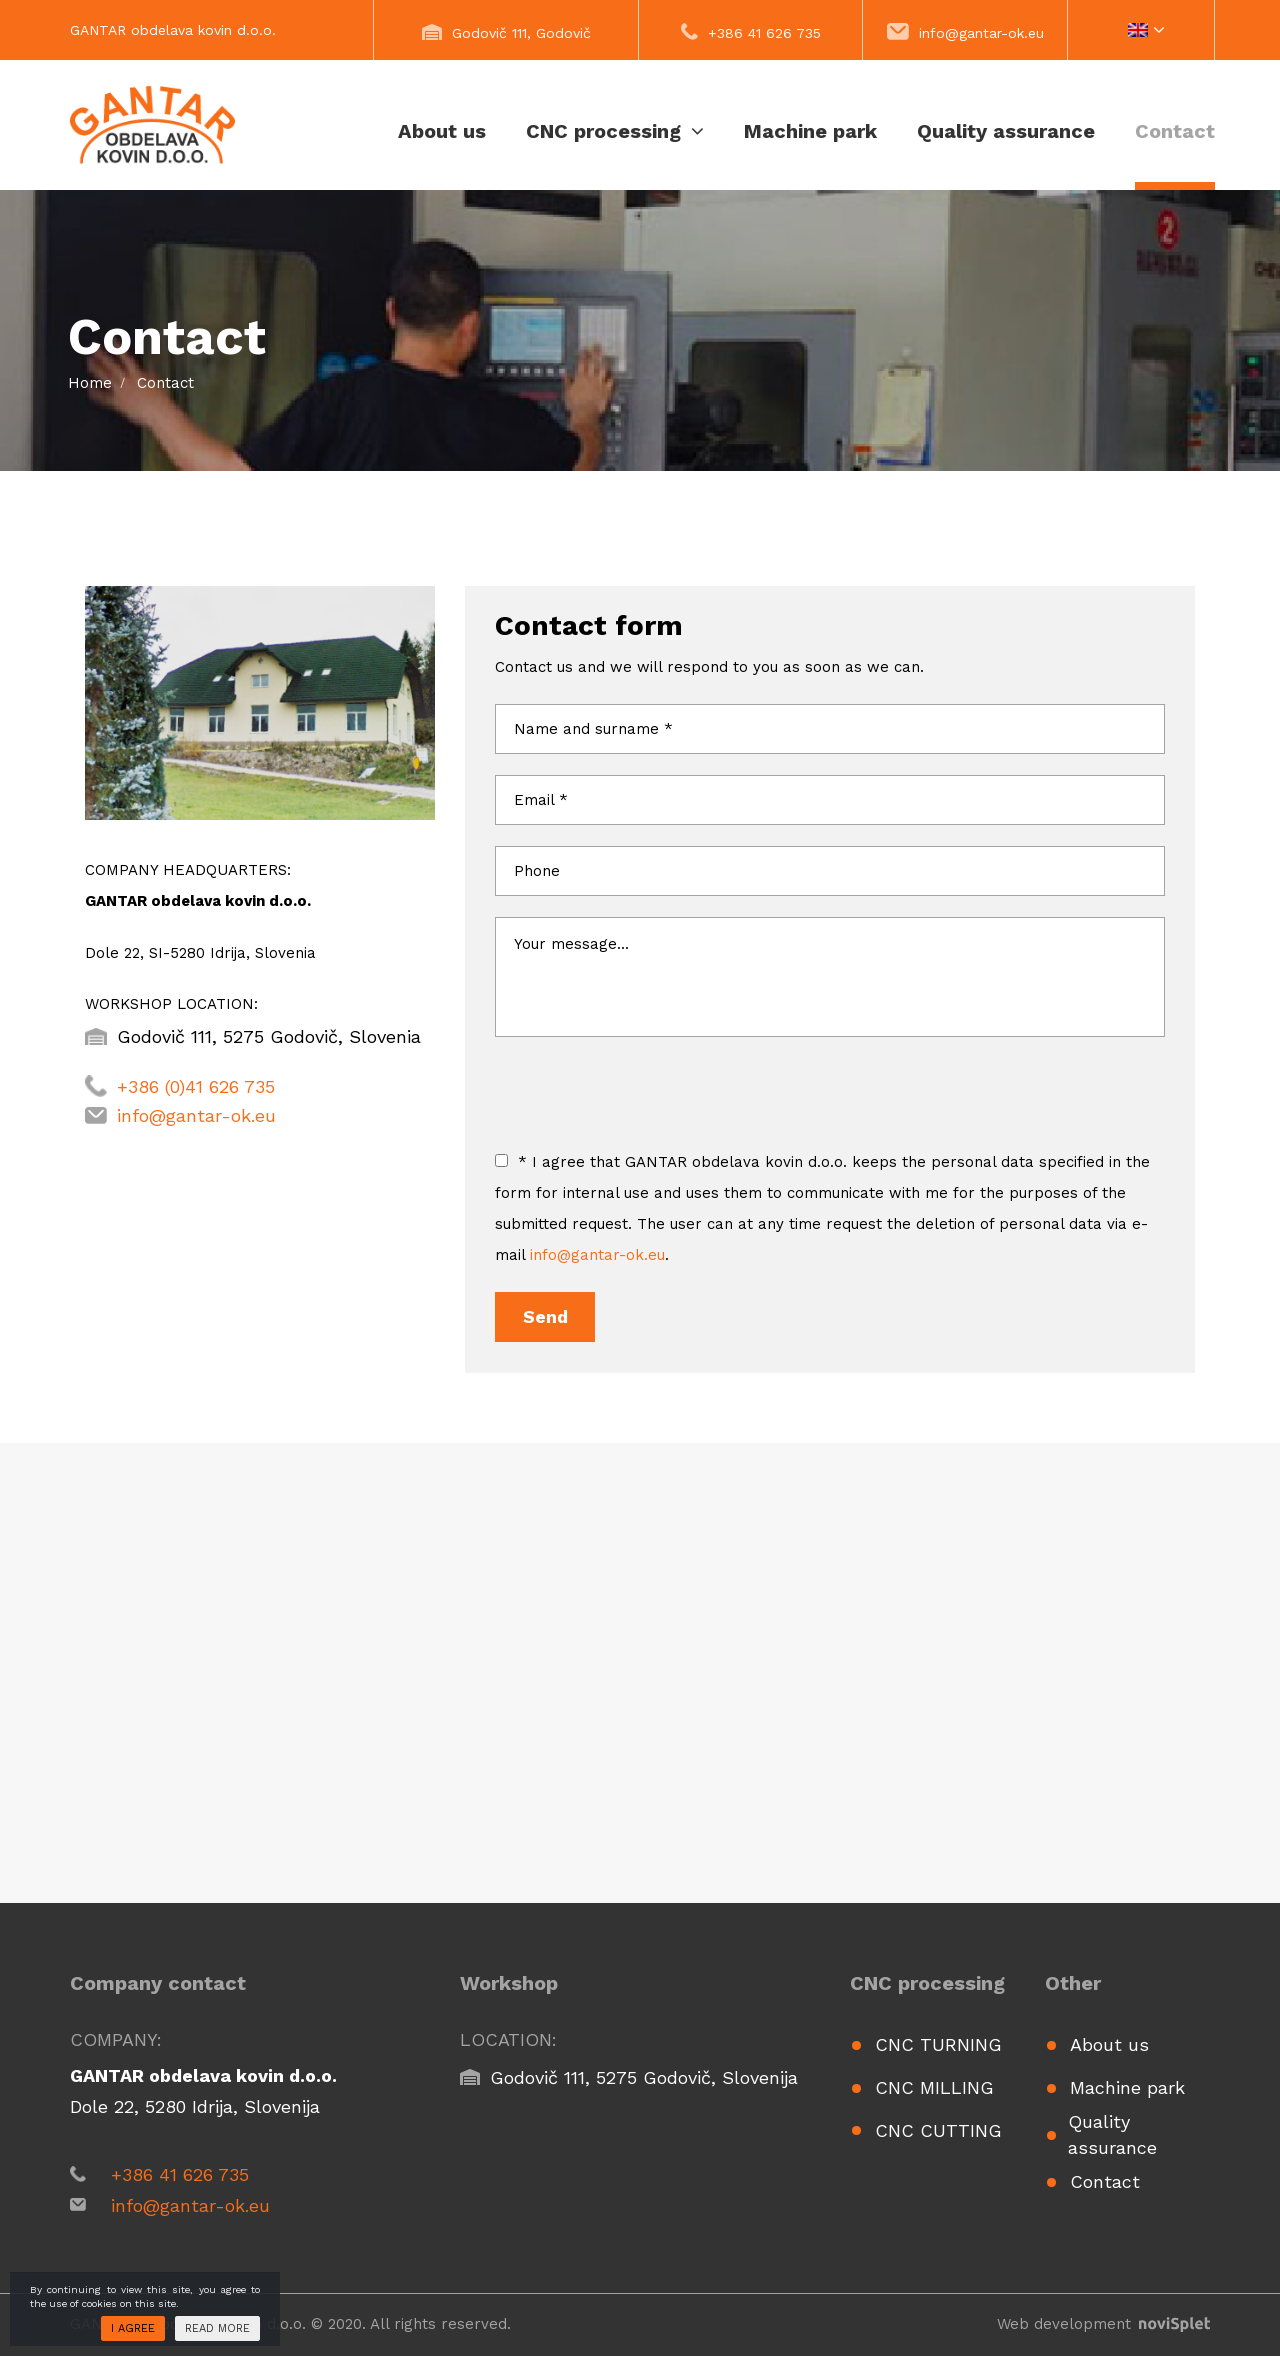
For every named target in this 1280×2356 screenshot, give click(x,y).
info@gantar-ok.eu (981, 33)
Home (90, 383)
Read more (217, 2328)
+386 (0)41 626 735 (196, 1086)
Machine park (810, 131)
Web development (1103, 2324)
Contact (1175, 131)
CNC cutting (938, 2130)
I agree (133, 2328)
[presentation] (647, 1108)
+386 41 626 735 (764, 33)
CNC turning (938, 2044)
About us (442, 131)
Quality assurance (1006, 131)
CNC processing (615, 131)
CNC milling (934, 2087)
